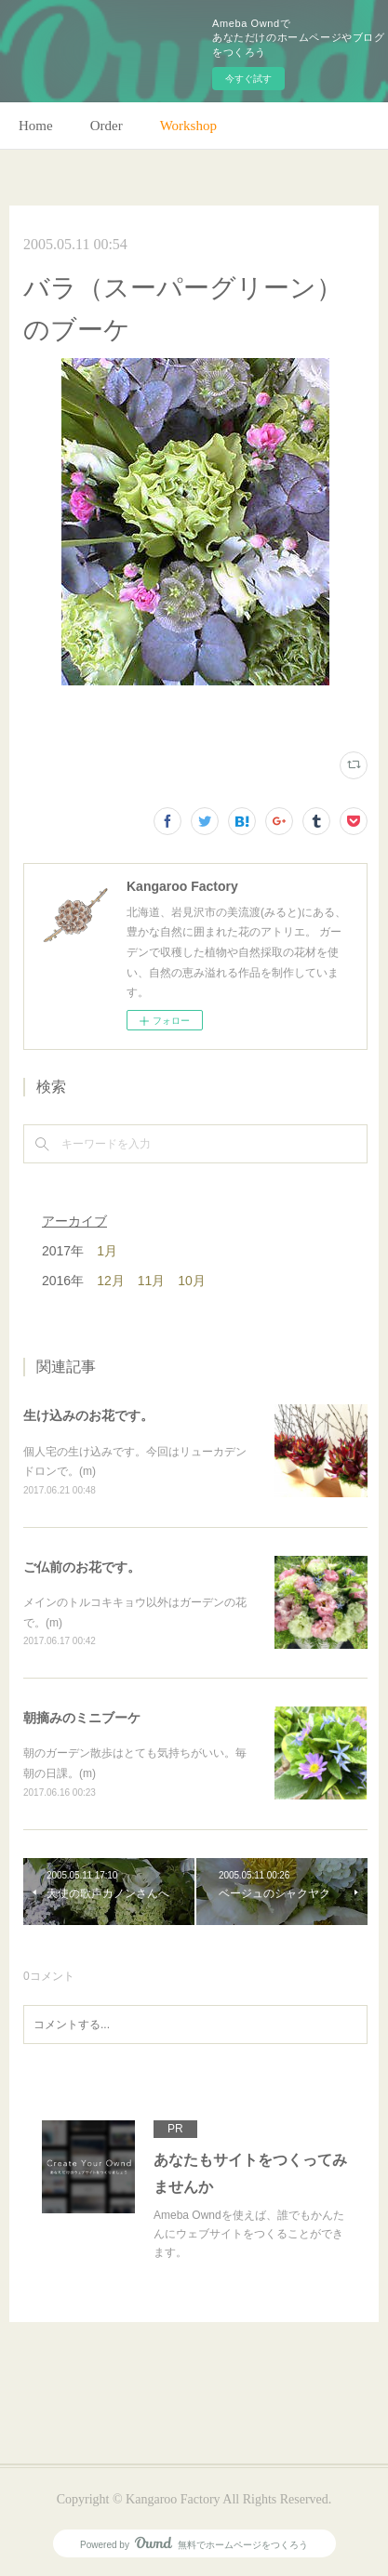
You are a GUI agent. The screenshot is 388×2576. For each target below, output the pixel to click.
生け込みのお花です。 (88, 1415)
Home (36, 125)
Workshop (188, 125)
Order (106, 125)
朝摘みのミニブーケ (81, 1717)
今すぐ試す (248, 78)
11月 (152, 1280)
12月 (111, 1280)
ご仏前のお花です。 (81, 1567)
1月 (107, 1250)
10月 (192, 1280)
